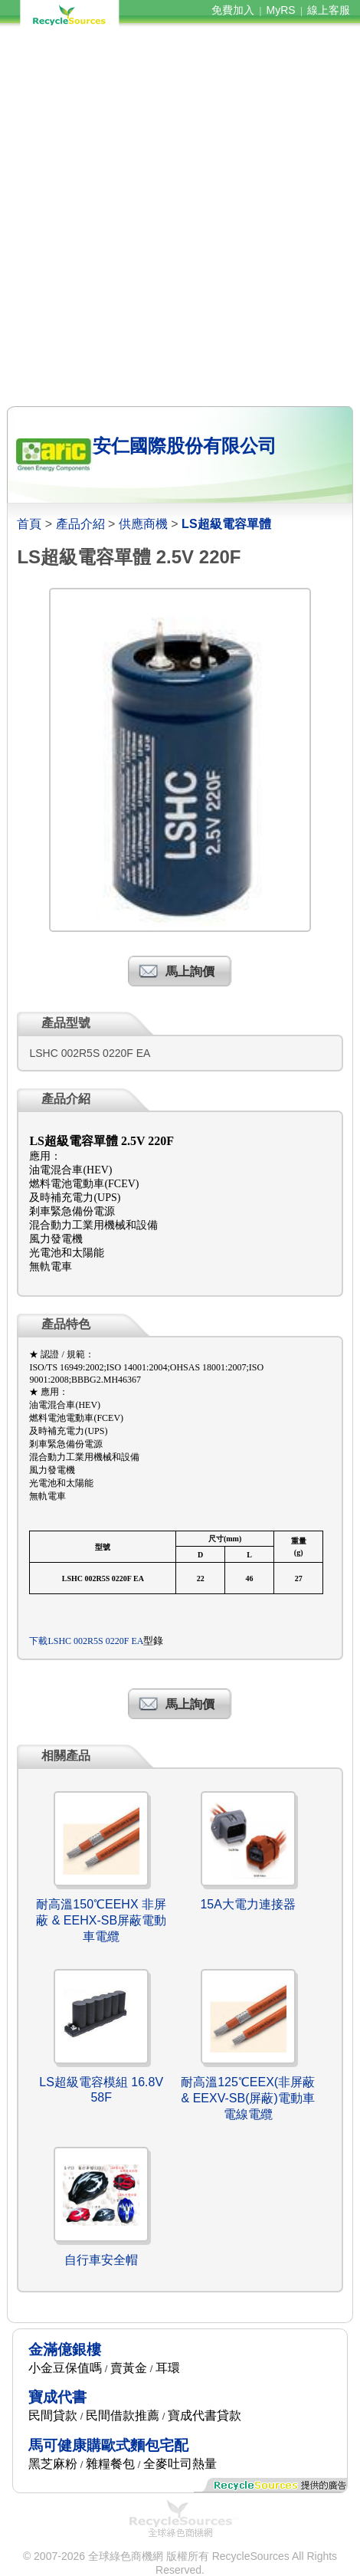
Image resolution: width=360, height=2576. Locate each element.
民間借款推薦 (122, 2415)
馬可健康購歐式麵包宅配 (108, 2445)
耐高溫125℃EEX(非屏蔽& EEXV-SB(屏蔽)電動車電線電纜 (248, 2098)
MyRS (281, 10)
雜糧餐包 (110, 2463)
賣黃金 (128, 2367)
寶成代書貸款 (204, 2415)
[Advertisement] (180, 217)
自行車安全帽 (101, 2259)
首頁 (29, 523)
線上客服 (328, 10)
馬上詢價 (189, 971)
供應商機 (143, 523)
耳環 (167, 2367)
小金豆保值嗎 (65, 2367)
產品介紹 (80, 523)
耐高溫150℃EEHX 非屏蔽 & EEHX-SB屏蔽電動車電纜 (101, 1920)
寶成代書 (57, 2397)
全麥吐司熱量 (180, 2463)
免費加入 (232, 10)
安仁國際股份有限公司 (185, 445)
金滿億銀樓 (64, 2349)
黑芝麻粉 (52, 2463)
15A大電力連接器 (247, 1904)
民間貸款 (52, 2415)
